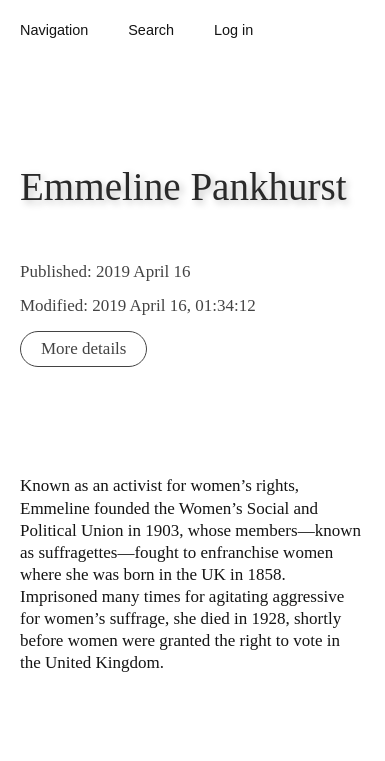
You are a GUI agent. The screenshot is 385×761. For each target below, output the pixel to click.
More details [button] (83, 348)
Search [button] (151, 30)
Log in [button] (233, 30)
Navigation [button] (54, 30)
